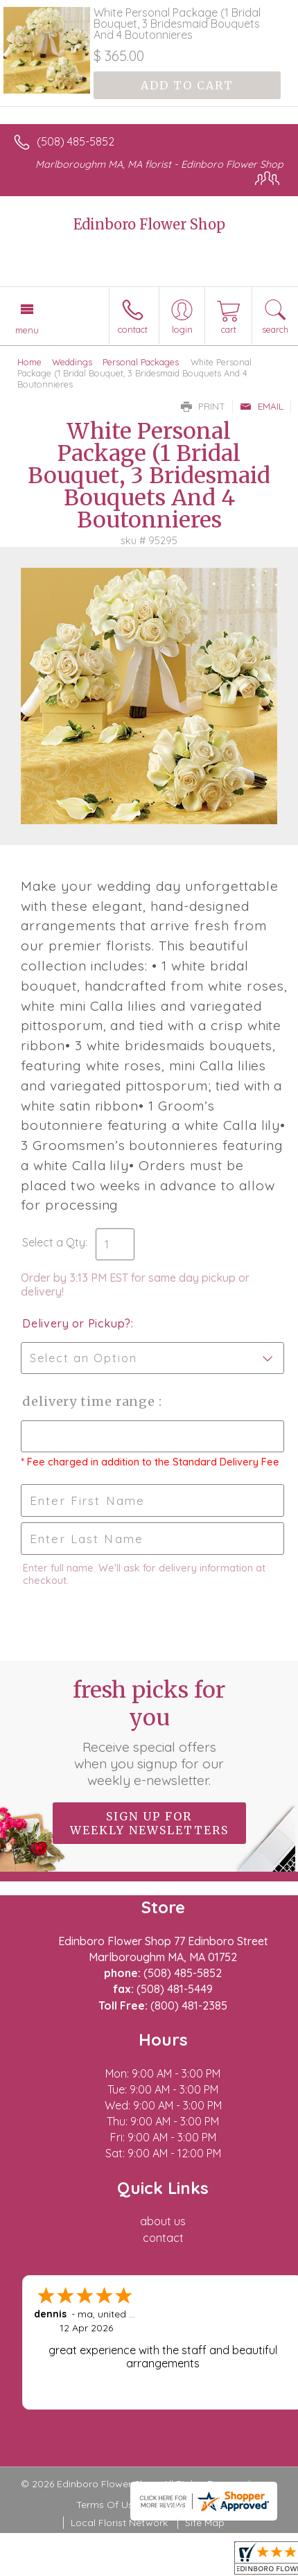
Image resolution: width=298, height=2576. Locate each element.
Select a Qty (53, 1242)
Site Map (205, 2522)
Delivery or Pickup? (76, 1323)
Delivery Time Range (90, 1401)
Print (203, 406)
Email (261, 406)
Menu (27, 330)
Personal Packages (141, 361)
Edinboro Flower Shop (149, 224)
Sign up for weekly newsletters (149, 1823)
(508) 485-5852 (75, 141)
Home (29, 361)
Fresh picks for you (149, 1732)
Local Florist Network (119, 2522)
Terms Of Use (107, 2504)
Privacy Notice (189, 2504)
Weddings (72, 361)
